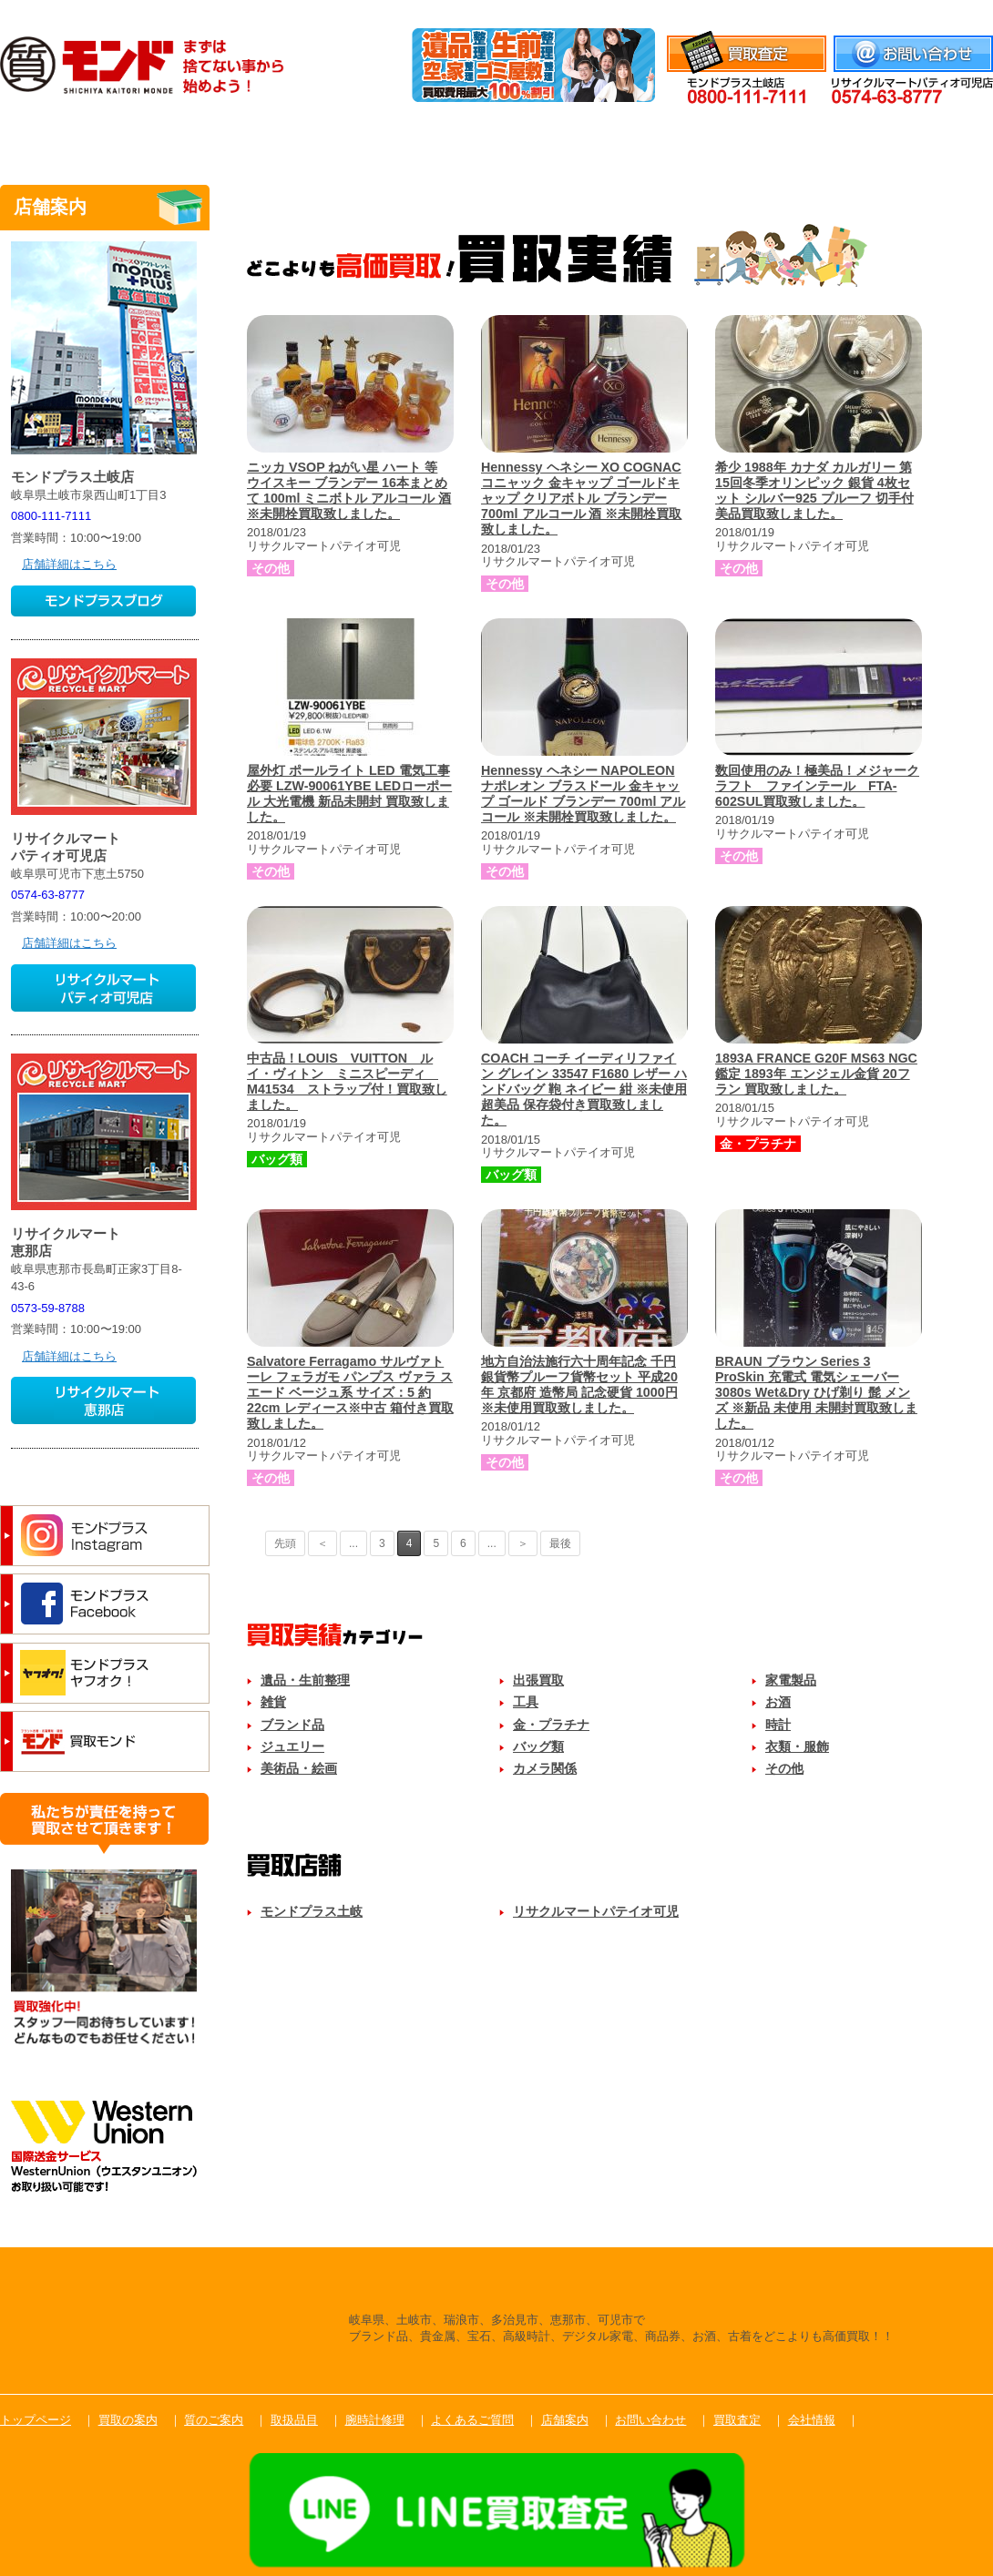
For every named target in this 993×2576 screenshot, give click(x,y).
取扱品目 (496, 140)
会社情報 (969, 11)
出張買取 (538, 1680)
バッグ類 (538, 1746)
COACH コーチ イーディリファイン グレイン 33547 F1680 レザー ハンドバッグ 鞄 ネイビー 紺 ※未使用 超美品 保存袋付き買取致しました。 (584, 1089)
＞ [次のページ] (522, 1543)
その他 (784, 1768)
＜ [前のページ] (322, 1543)
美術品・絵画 (299, 1768)
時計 (778, 1724)
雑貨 (273, 1702)
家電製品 (790, 1680)
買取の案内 (128, 2420)
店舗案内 (924, 140)
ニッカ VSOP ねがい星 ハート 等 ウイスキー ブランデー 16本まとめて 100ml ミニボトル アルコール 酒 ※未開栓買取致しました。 (349, 490)
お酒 (778, 1702)
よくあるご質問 (781, 140)
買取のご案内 (211, 140)
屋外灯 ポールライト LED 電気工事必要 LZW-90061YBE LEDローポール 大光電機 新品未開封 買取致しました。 (349, 793)
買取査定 (737, 2420)
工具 (525, 1702)
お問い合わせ (650, 2420)
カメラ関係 (545, 1768)
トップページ (35, 2420)
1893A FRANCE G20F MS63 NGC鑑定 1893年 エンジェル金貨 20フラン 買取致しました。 (816, 1073)
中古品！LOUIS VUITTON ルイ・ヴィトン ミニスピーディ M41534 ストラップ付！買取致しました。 (347, 1081)
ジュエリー (292, 1746)
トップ (68, 140)
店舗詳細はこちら (69, 564)
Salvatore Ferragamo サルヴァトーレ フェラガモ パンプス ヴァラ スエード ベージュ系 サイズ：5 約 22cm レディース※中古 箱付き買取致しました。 (350, 1392)
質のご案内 (353, 140)
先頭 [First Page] (285, 1543)
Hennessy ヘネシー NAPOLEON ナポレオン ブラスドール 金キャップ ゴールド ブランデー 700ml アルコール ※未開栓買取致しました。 (583, 793)
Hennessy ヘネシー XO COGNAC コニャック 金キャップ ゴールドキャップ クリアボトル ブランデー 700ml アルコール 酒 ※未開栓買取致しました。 (581, 498)
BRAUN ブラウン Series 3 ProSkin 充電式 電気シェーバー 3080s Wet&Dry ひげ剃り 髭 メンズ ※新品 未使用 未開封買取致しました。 (816, 1392)
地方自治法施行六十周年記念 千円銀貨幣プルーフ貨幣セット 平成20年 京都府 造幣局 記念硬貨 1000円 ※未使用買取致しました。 (579, 1384)
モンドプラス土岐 (312, 1911)
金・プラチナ (551, 1724)
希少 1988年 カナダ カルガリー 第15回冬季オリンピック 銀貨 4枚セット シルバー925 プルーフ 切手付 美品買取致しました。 (814, 490)
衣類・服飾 (797, 1746)
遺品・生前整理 (305, 1680)
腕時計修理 (639, 140)
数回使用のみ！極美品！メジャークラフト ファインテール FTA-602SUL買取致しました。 (817, 786)
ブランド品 (292, 1724)
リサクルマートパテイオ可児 (596, 1911)
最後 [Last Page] (560, 1543)
